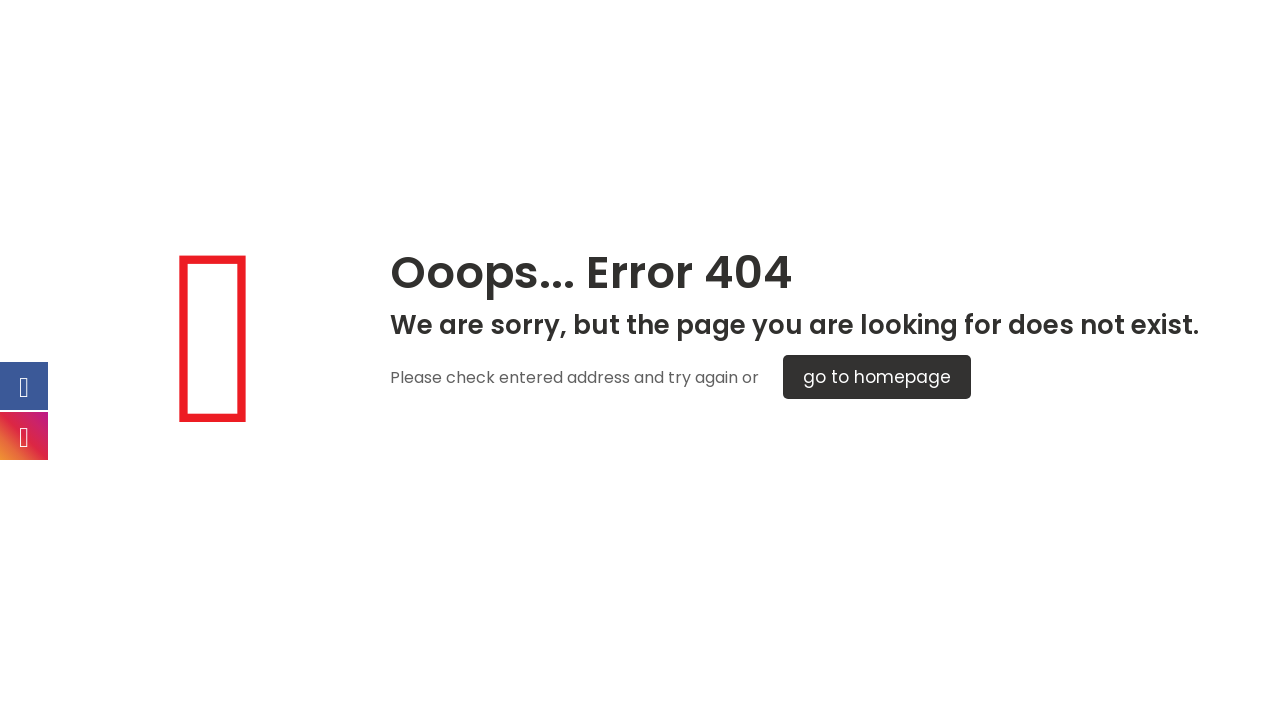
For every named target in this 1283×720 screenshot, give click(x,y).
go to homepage (877, 377)
